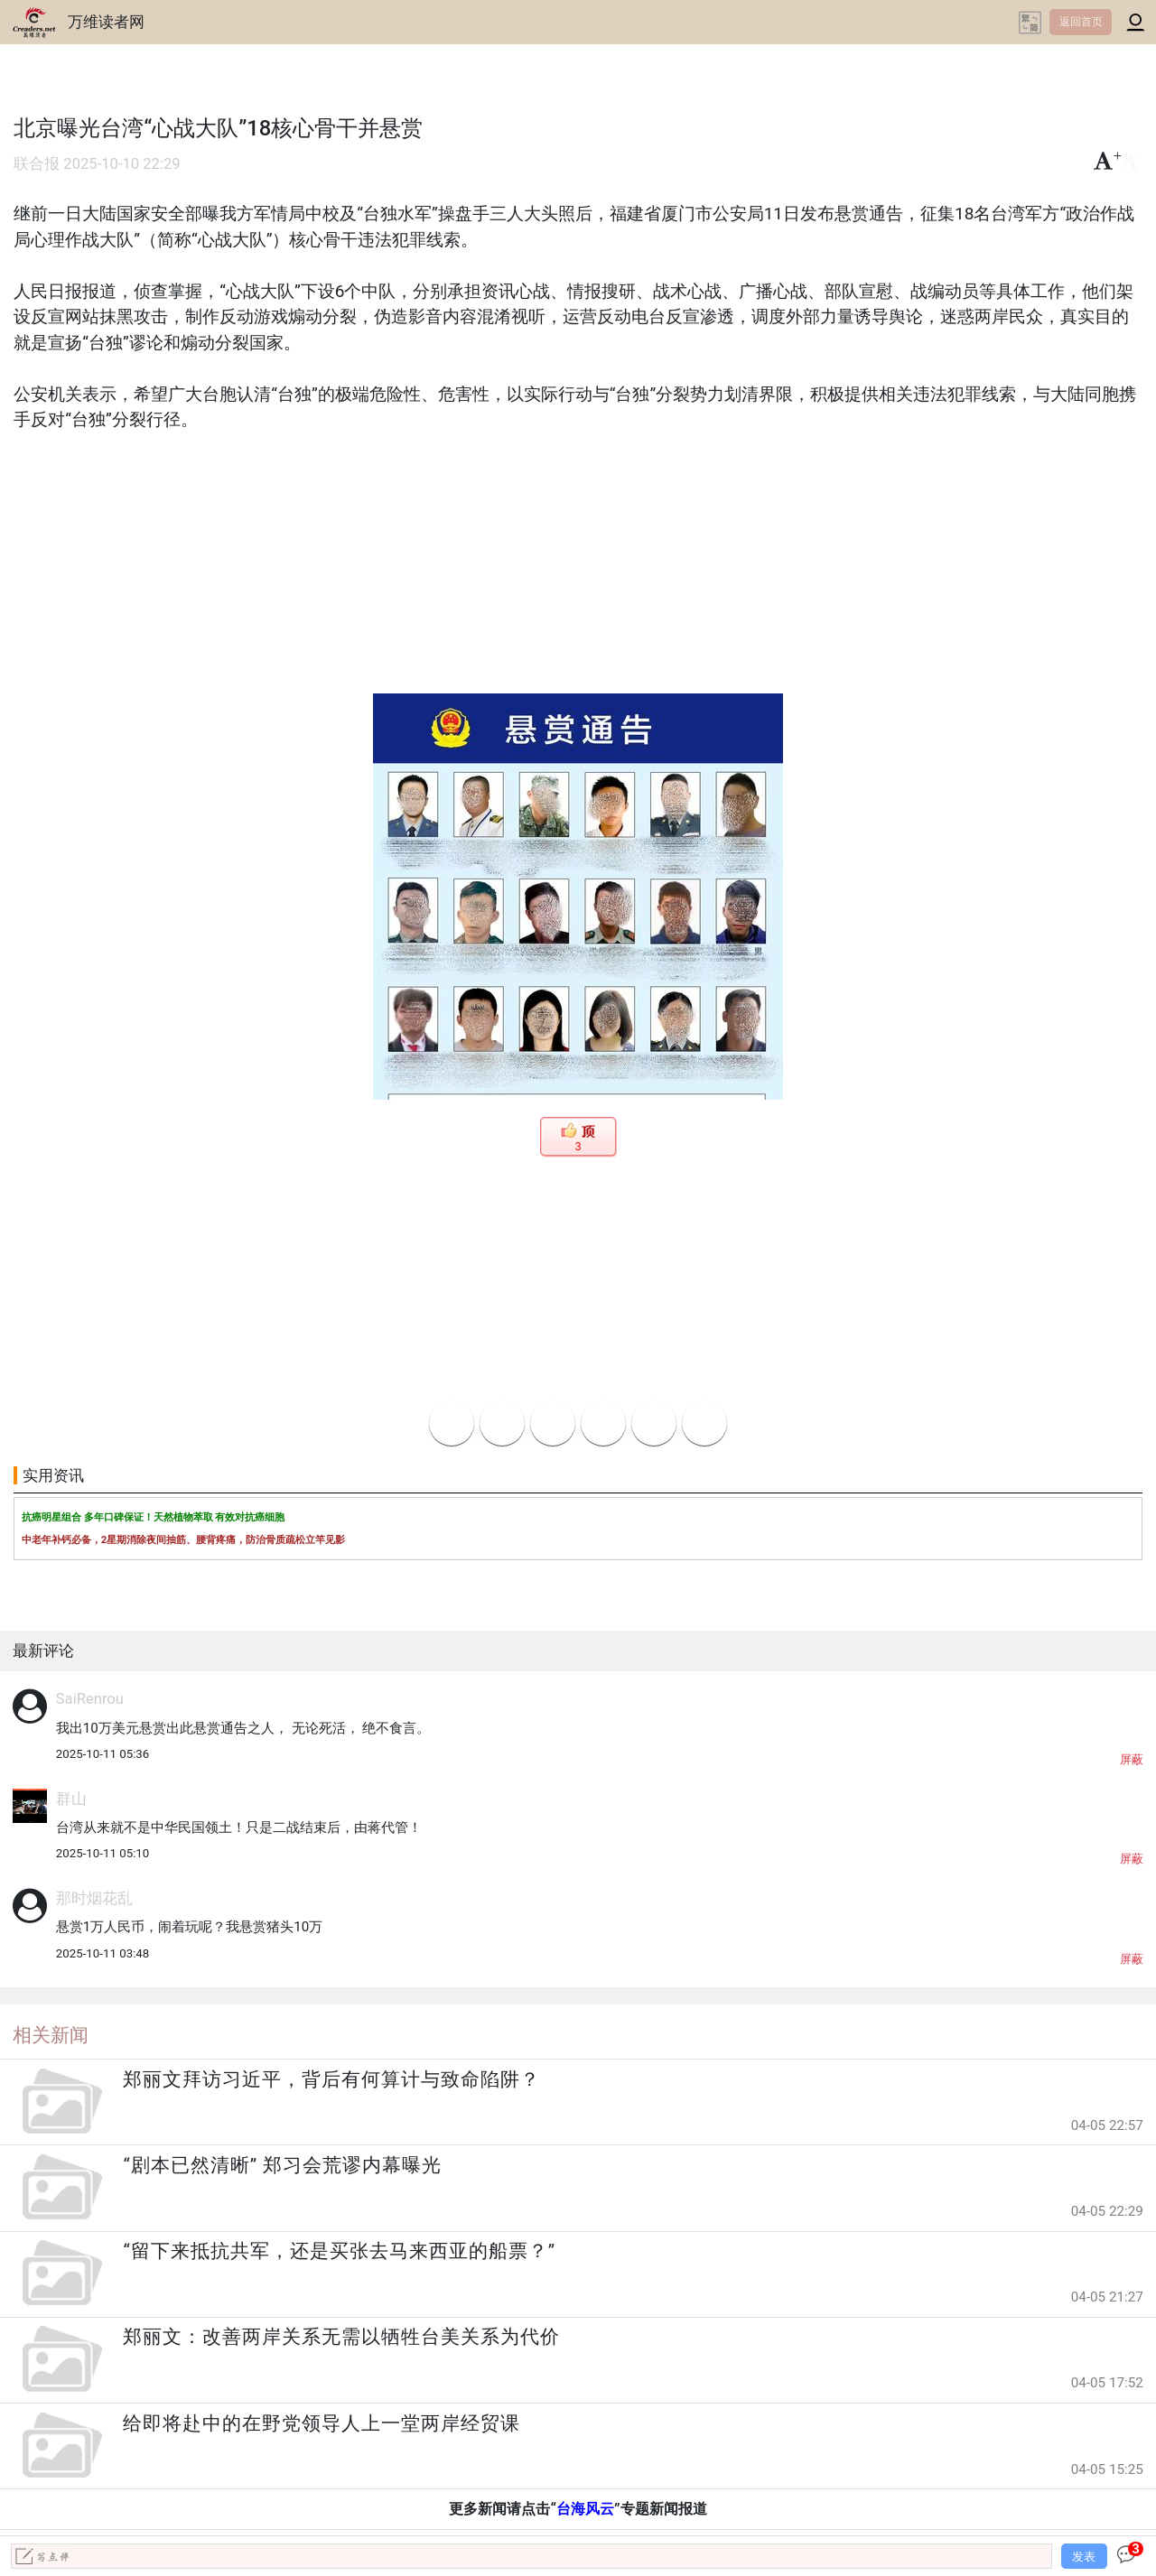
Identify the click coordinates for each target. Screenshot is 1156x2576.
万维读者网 (106, 22)
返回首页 (1081, 21)
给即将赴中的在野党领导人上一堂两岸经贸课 (321, 2423)
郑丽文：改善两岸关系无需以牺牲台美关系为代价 (341, 2337)
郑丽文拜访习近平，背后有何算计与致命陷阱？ (331, 2079)
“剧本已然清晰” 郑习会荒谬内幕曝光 (282, 2165)
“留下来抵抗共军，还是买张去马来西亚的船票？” (339, 2251)
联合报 (37, 163)
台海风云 (585, 2508)
